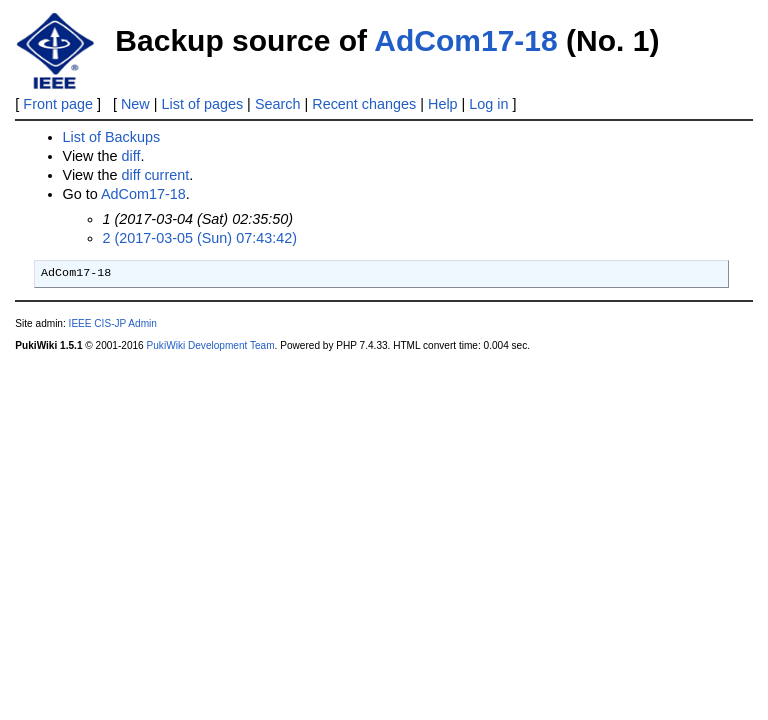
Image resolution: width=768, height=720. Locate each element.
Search (278, 104)
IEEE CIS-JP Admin (113, 323)
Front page (58, 104)
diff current (155, 175)
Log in (488, 104)
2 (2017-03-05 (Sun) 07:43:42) (200, 238)
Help (443, 104)
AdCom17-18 (465, 40)
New (135, 104)
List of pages (203, 104)
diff (130, 156)
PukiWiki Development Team (211, 345)
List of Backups (112, 137)
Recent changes (364, 104)
